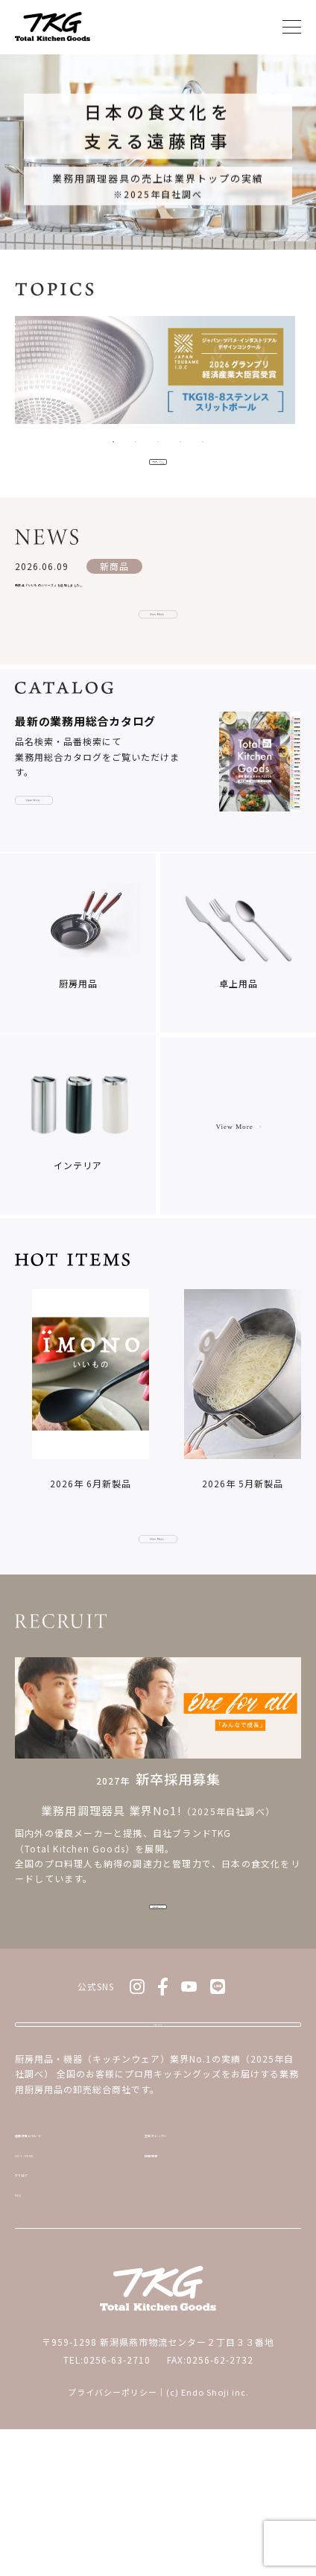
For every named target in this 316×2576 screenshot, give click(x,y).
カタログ (34, 2306)
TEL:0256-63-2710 (107, 2506)
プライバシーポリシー (112, 2539)
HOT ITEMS (41, 2276)
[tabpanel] (158, 373)
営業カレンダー (179, 2246)
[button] (299, 1436)
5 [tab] (202, 441)
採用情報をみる (158, 1981)
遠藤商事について (54, 2246)
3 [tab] (158, 441)
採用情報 (164, 2276)
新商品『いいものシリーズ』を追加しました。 (118, 599)
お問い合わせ (158, 2116)
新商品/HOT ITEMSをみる (158, 467)
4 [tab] (180, 441)
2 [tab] (135, 441)
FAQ (24, 2337)
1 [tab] (113, 441)
